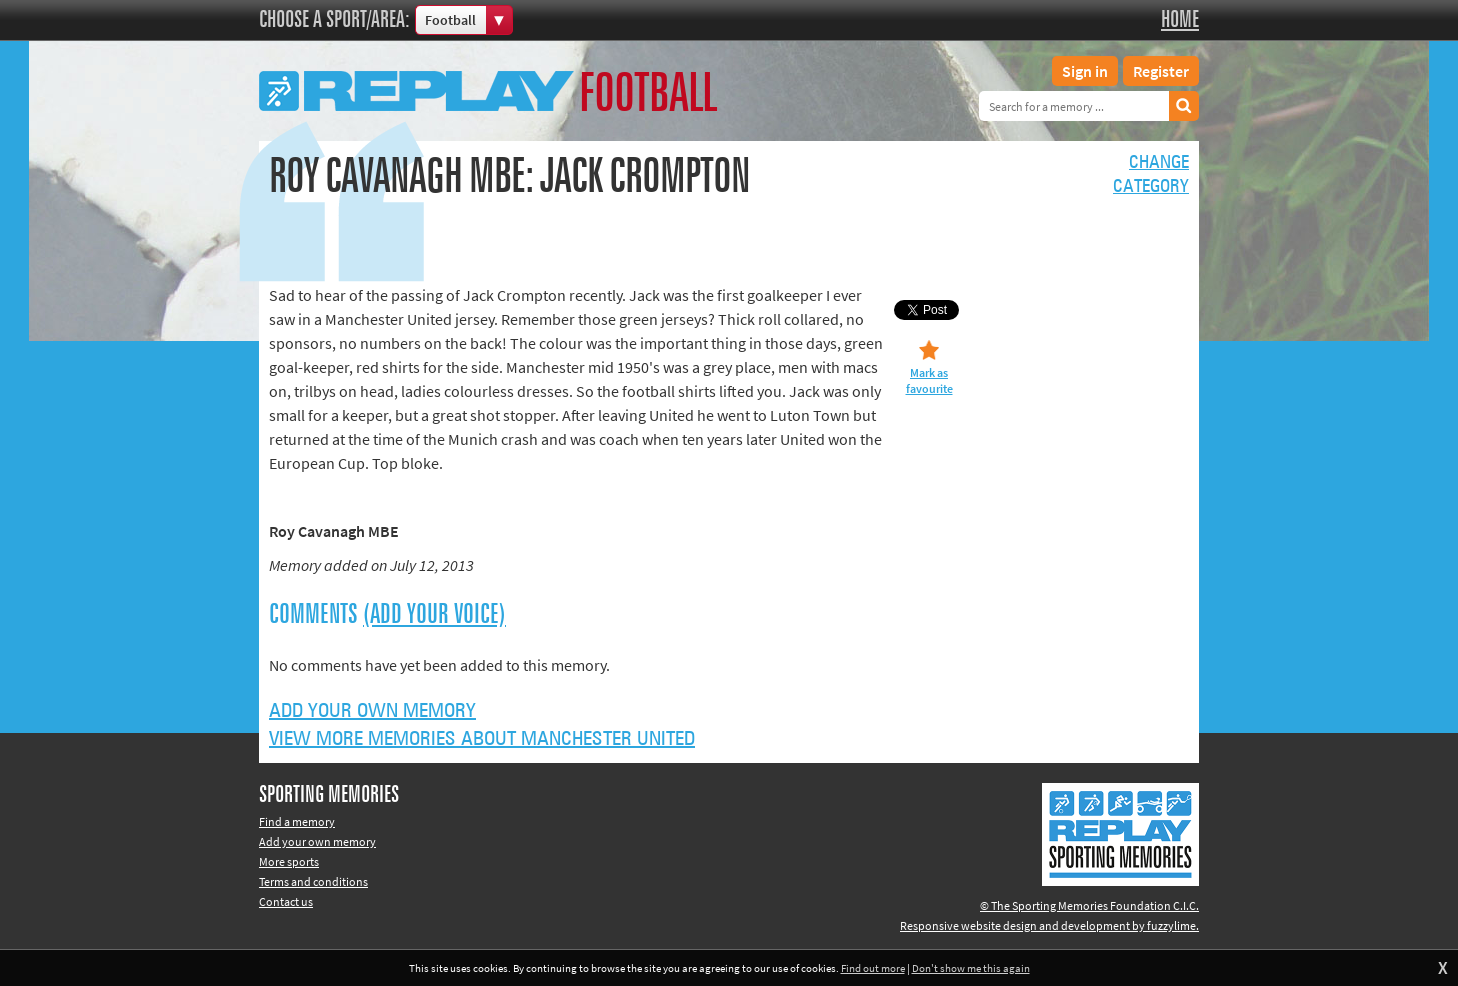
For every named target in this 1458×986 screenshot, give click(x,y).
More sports (289, 861)
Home (1180, 20)
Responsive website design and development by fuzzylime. (1049, 925)
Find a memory (297, 821)
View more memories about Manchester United (482, 739)
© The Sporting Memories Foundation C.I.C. (1089, 905)
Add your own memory (372, 711)
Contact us (286, 901)
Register (1161, 71)
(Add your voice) (434, 615)
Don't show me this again (971, 968)
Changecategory (1151, 175)
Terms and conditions (313, 881)
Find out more (873, 968)
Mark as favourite (929, 380)
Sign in (1085, 71)
